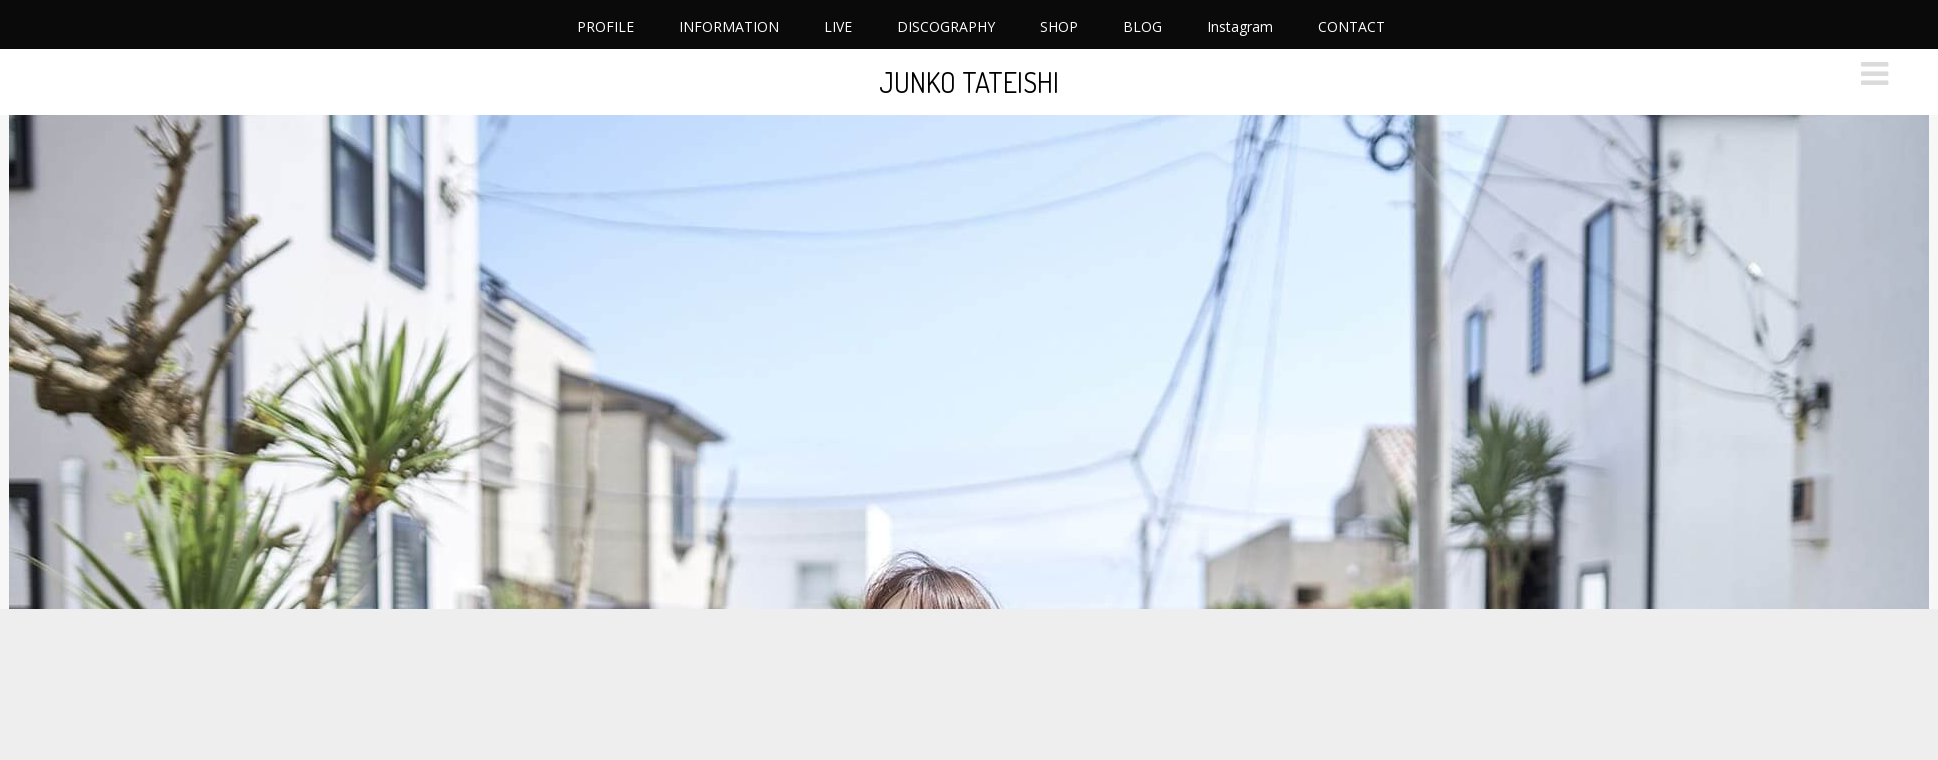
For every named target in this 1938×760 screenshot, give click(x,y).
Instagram (1240, 26)
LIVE (838, 26)
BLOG (1142, 26)
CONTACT (1351, 26)
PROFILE (605, 26)
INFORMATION (729, 26)
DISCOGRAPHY (946, 26)
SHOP (1059, 26)
